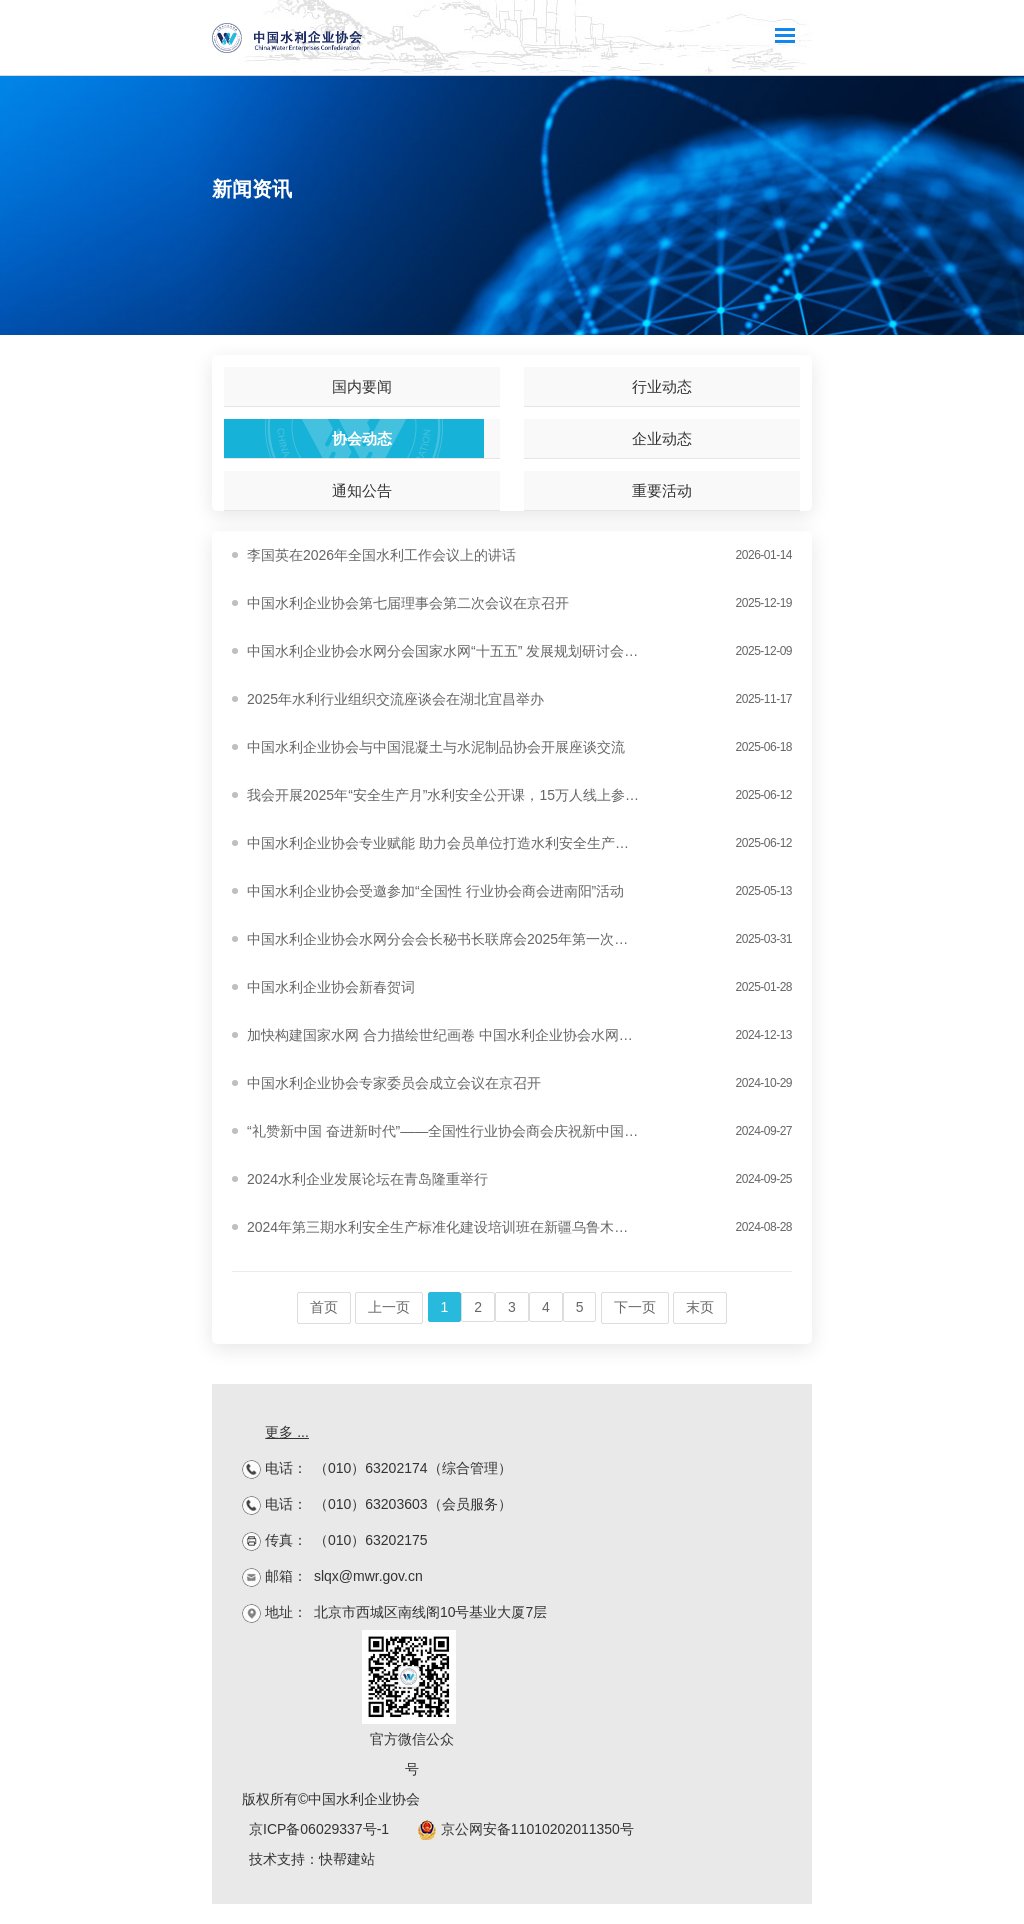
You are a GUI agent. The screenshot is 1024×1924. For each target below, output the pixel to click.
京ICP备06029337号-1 (319, 1829)
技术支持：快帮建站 (312, 1859)
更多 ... (287, 1432)
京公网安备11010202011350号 (525, 1829)
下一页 (635, 1307)
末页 (700, 1307)
